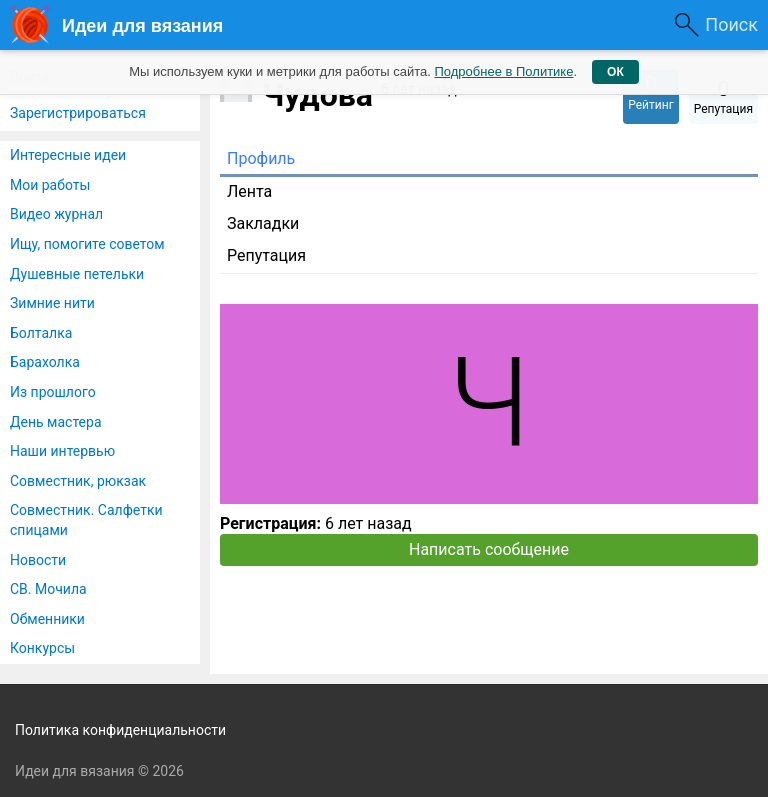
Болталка (41, 333)
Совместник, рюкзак (78, 481)
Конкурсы (42, 648)
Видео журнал (56, 214)
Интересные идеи (68, 155)
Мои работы (50, 185)
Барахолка (45, 362)
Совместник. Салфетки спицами (86, 520)
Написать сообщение (489, 549)
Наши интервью (62, 451)
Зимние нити (52, 303)
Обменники (47, 619)
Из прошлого (53, 392)
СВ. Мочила (48, 589)
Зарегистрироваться (78, 113)
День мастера (56, 422)
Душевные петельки (77, 274)
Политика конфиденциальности (120, 730)
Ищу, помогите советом (87, 244)
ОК (615, 72)
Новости (38, 560)
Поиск (731, 24)
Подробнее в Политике (503, 71)
